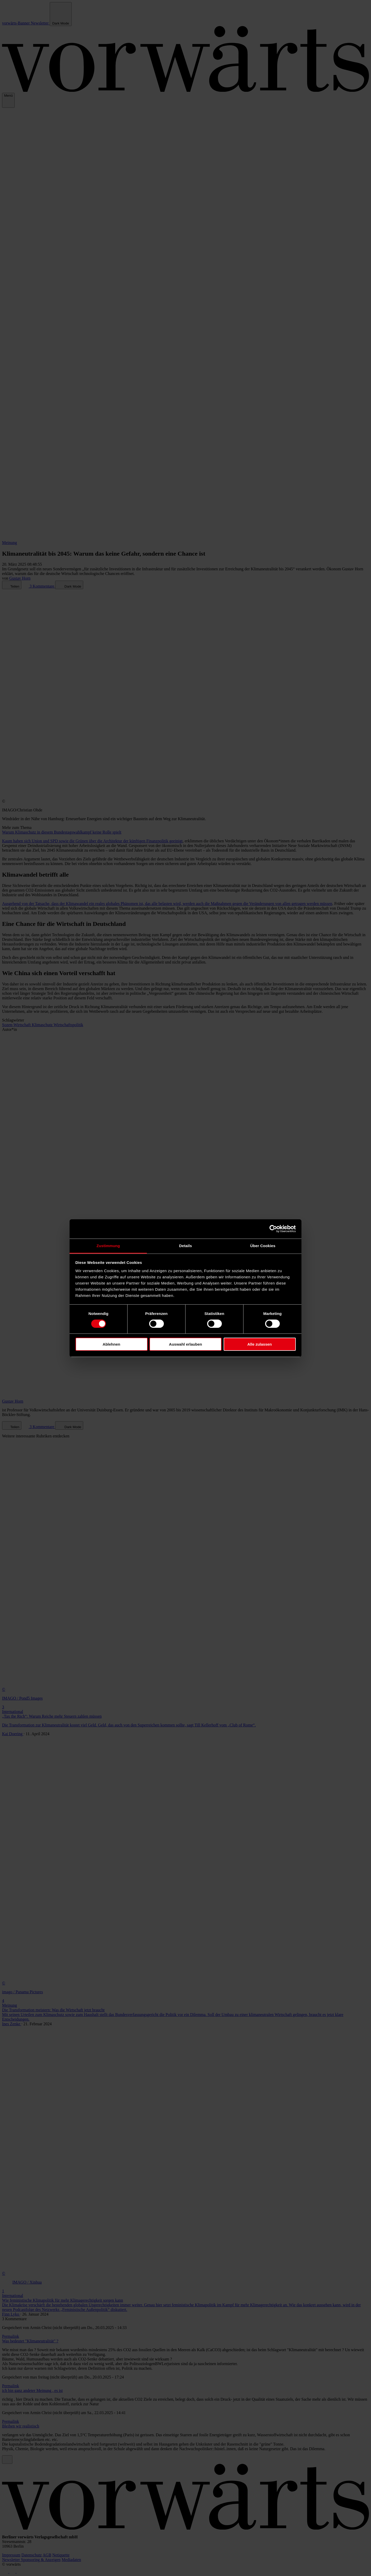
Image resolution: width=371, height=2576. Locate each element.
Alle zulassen (259, 1344)
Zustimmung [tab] (108, 1245)
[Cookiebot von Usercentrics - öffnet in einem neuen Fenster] (273, 1229)
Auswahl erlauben (185, 1344)
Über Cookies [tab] (262, 1245)
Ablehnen (111, 1344)
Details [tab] (185, 1245)
